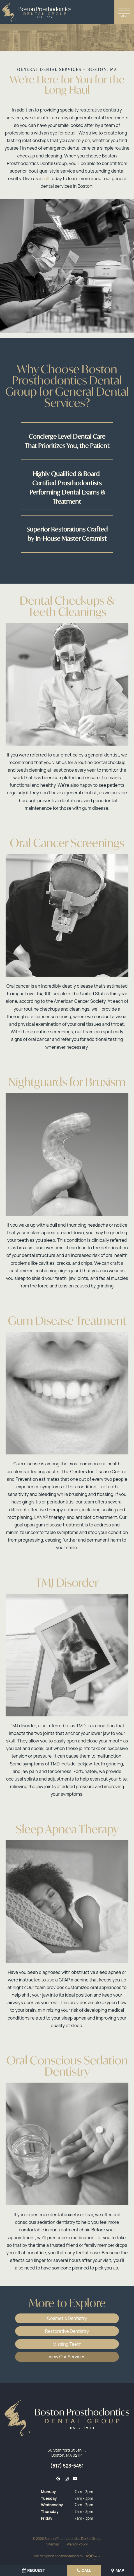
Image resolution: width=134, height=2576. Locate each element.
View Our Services (67, 2356)
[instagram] (66, 2478)
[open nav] (124, 12)
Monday (48, 2491)
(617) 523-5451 (67, 2465)
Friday (46, 2517)
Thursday (50, 2511)
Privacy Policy (77, 2543)
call (45, 180)
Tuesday (49, 2497)
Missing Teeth (67, 2344)
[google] (58, 2478)
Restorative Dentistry (67, 2332)
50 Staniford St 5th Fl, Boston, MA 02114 (67, 2452)
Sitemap (52, 2543)
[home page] (36, 12)
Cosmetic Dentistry (67, 2319)
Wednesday (52, 2504)
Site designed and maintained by (65, 2555)
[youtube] (75, 2478)
